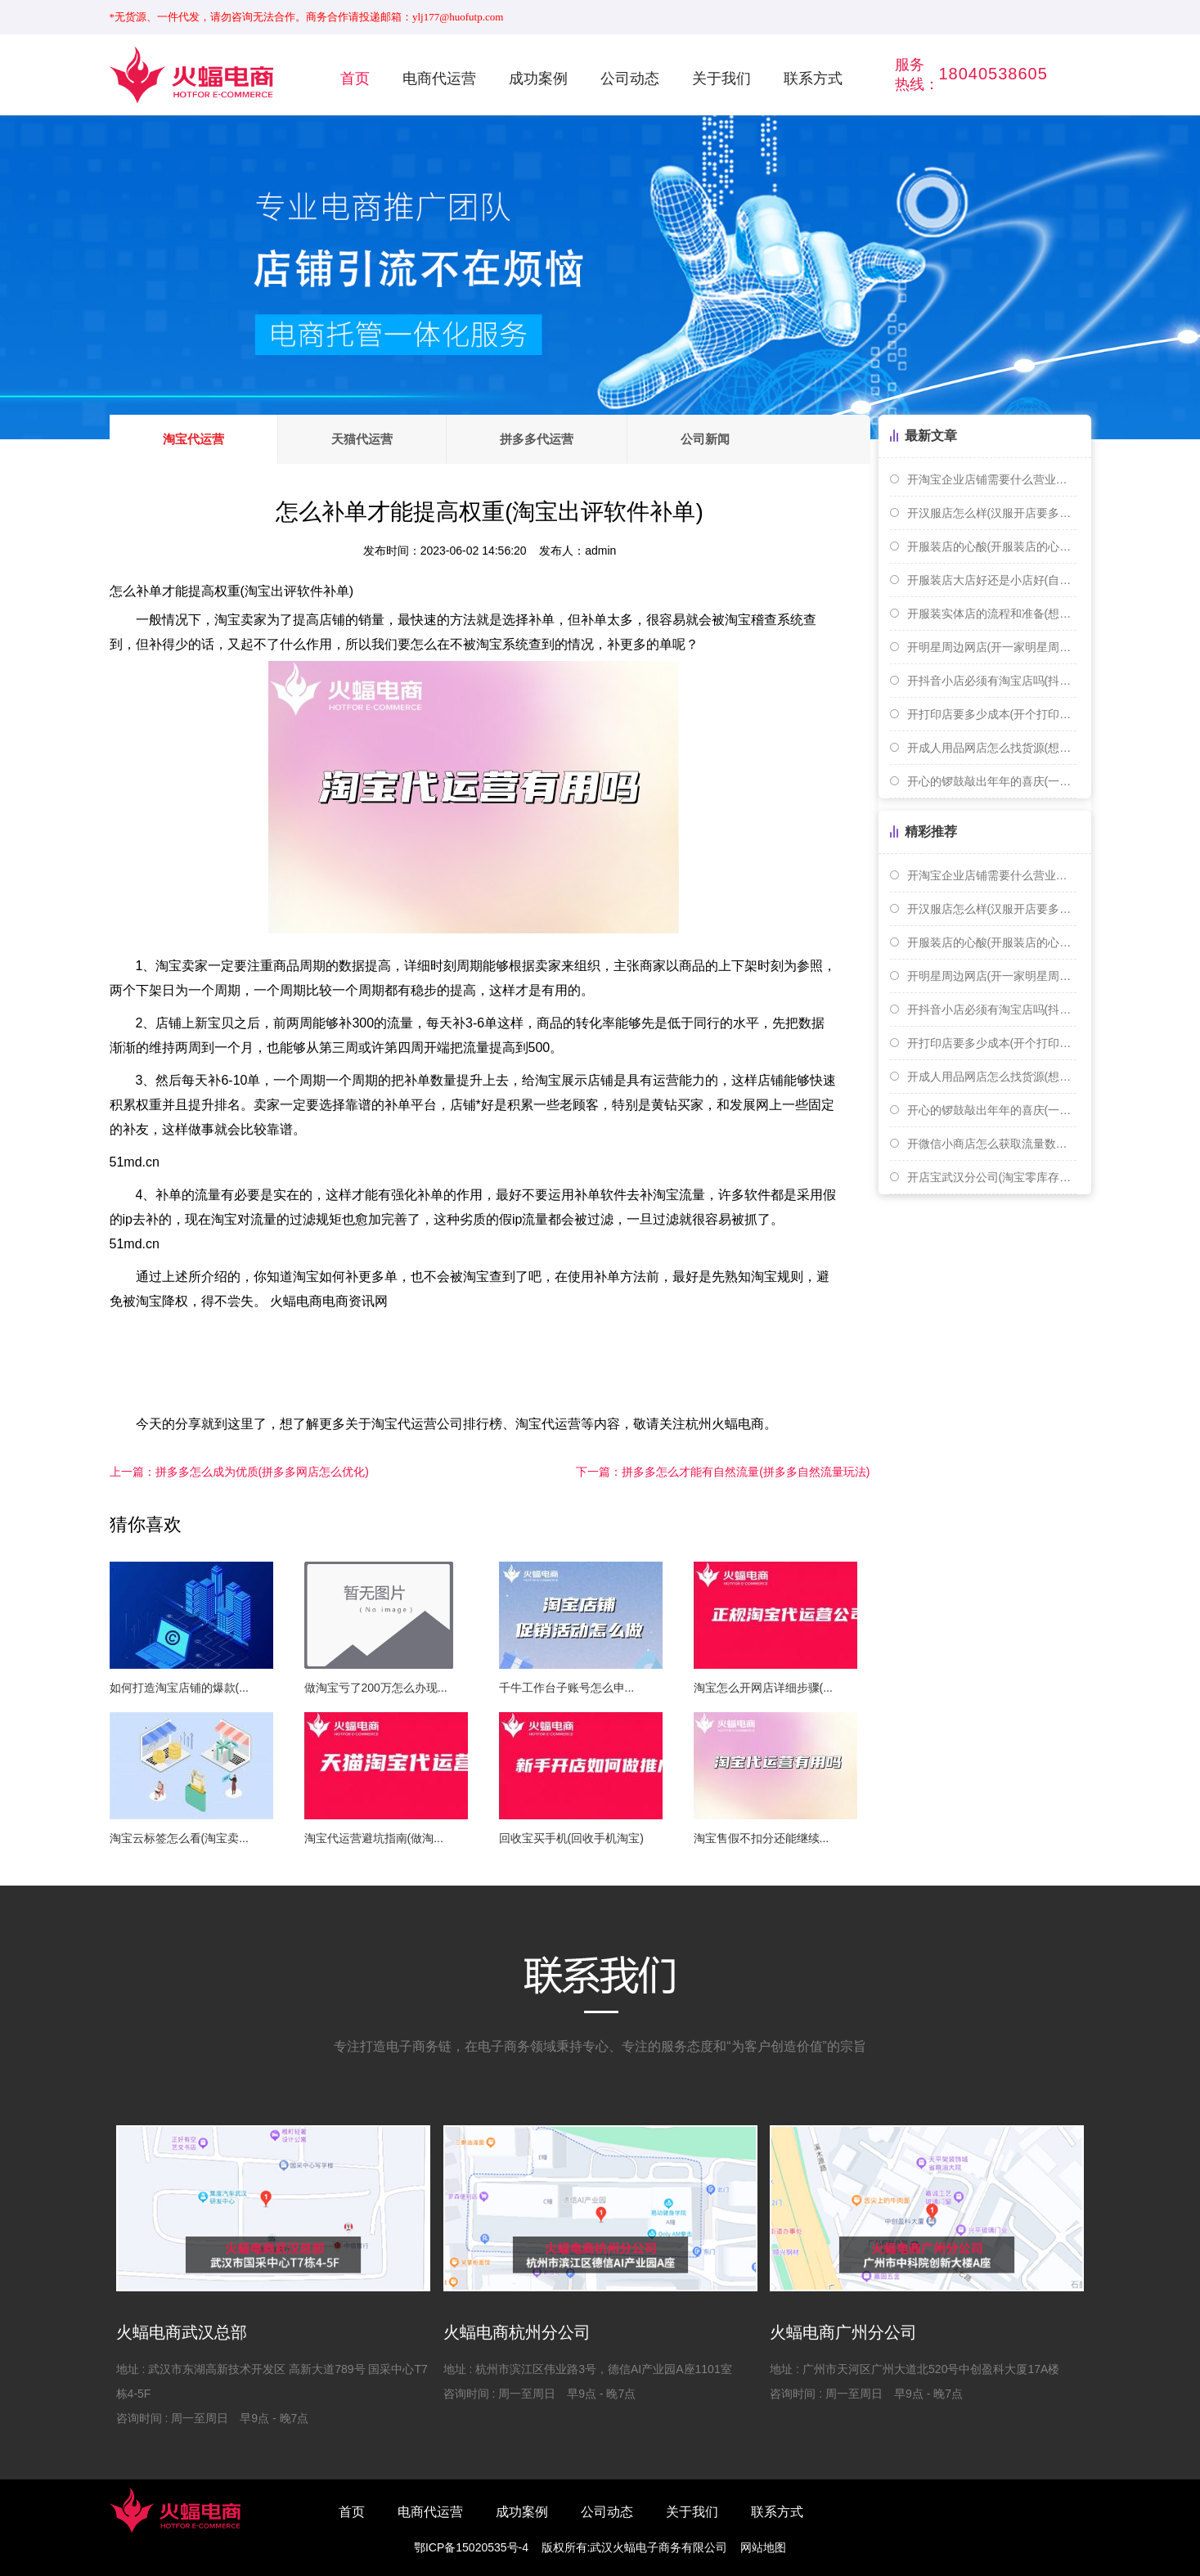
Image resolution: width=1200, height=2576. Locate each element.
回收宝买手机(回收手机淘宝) (571, 1838)
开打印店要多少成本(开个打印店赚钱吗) (991, 714)
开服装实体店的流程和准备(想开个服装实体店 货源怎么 (991, 613)
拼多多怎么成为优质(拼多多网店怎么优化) (239, 1471)
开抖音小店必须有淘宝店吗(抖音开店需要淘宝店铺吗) (991, 680)
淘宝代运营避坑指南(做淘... (373, 1838)
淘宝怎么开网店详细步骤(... (763, 1687)
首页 (355, 78)
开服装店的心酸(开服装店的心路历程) (991, 546)
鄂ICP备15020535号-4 (471, 2547)
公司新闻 (705, 439)
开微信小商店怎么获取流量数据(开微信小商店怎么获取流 (991, 1143)
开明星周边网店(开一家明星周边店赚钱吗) (991, 647)
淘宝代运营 (193, 439)
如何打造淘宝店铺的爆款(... (179, 1687)
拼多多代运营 (536, 439)
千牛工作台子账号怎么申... (567, 1687)
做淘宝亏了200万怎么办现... (375, 1687)
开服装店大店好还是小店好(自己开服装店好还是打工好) (991, 580)
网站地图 (763, 2547)
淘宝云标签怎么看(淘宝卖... (179, 1838)
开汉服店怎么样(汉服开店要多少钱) (991, 512)
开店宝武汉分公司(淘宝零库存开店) (991, 1177)
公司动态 (629, 78)
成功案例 (538, 78)
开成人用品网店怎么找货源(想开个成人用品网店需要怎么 (991, 747)
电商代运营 (439, 78)
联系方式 (813, 78)
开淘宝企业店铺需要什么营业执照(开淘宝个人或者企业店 (991, 479)
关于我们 (721, 78)
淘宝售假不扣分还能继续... (761, 1838)
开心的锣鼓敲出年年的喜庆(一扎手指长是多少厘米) (991, 781)
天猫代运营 (362, 439)
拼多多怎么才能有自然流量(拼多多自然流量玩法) (723, 1471)
